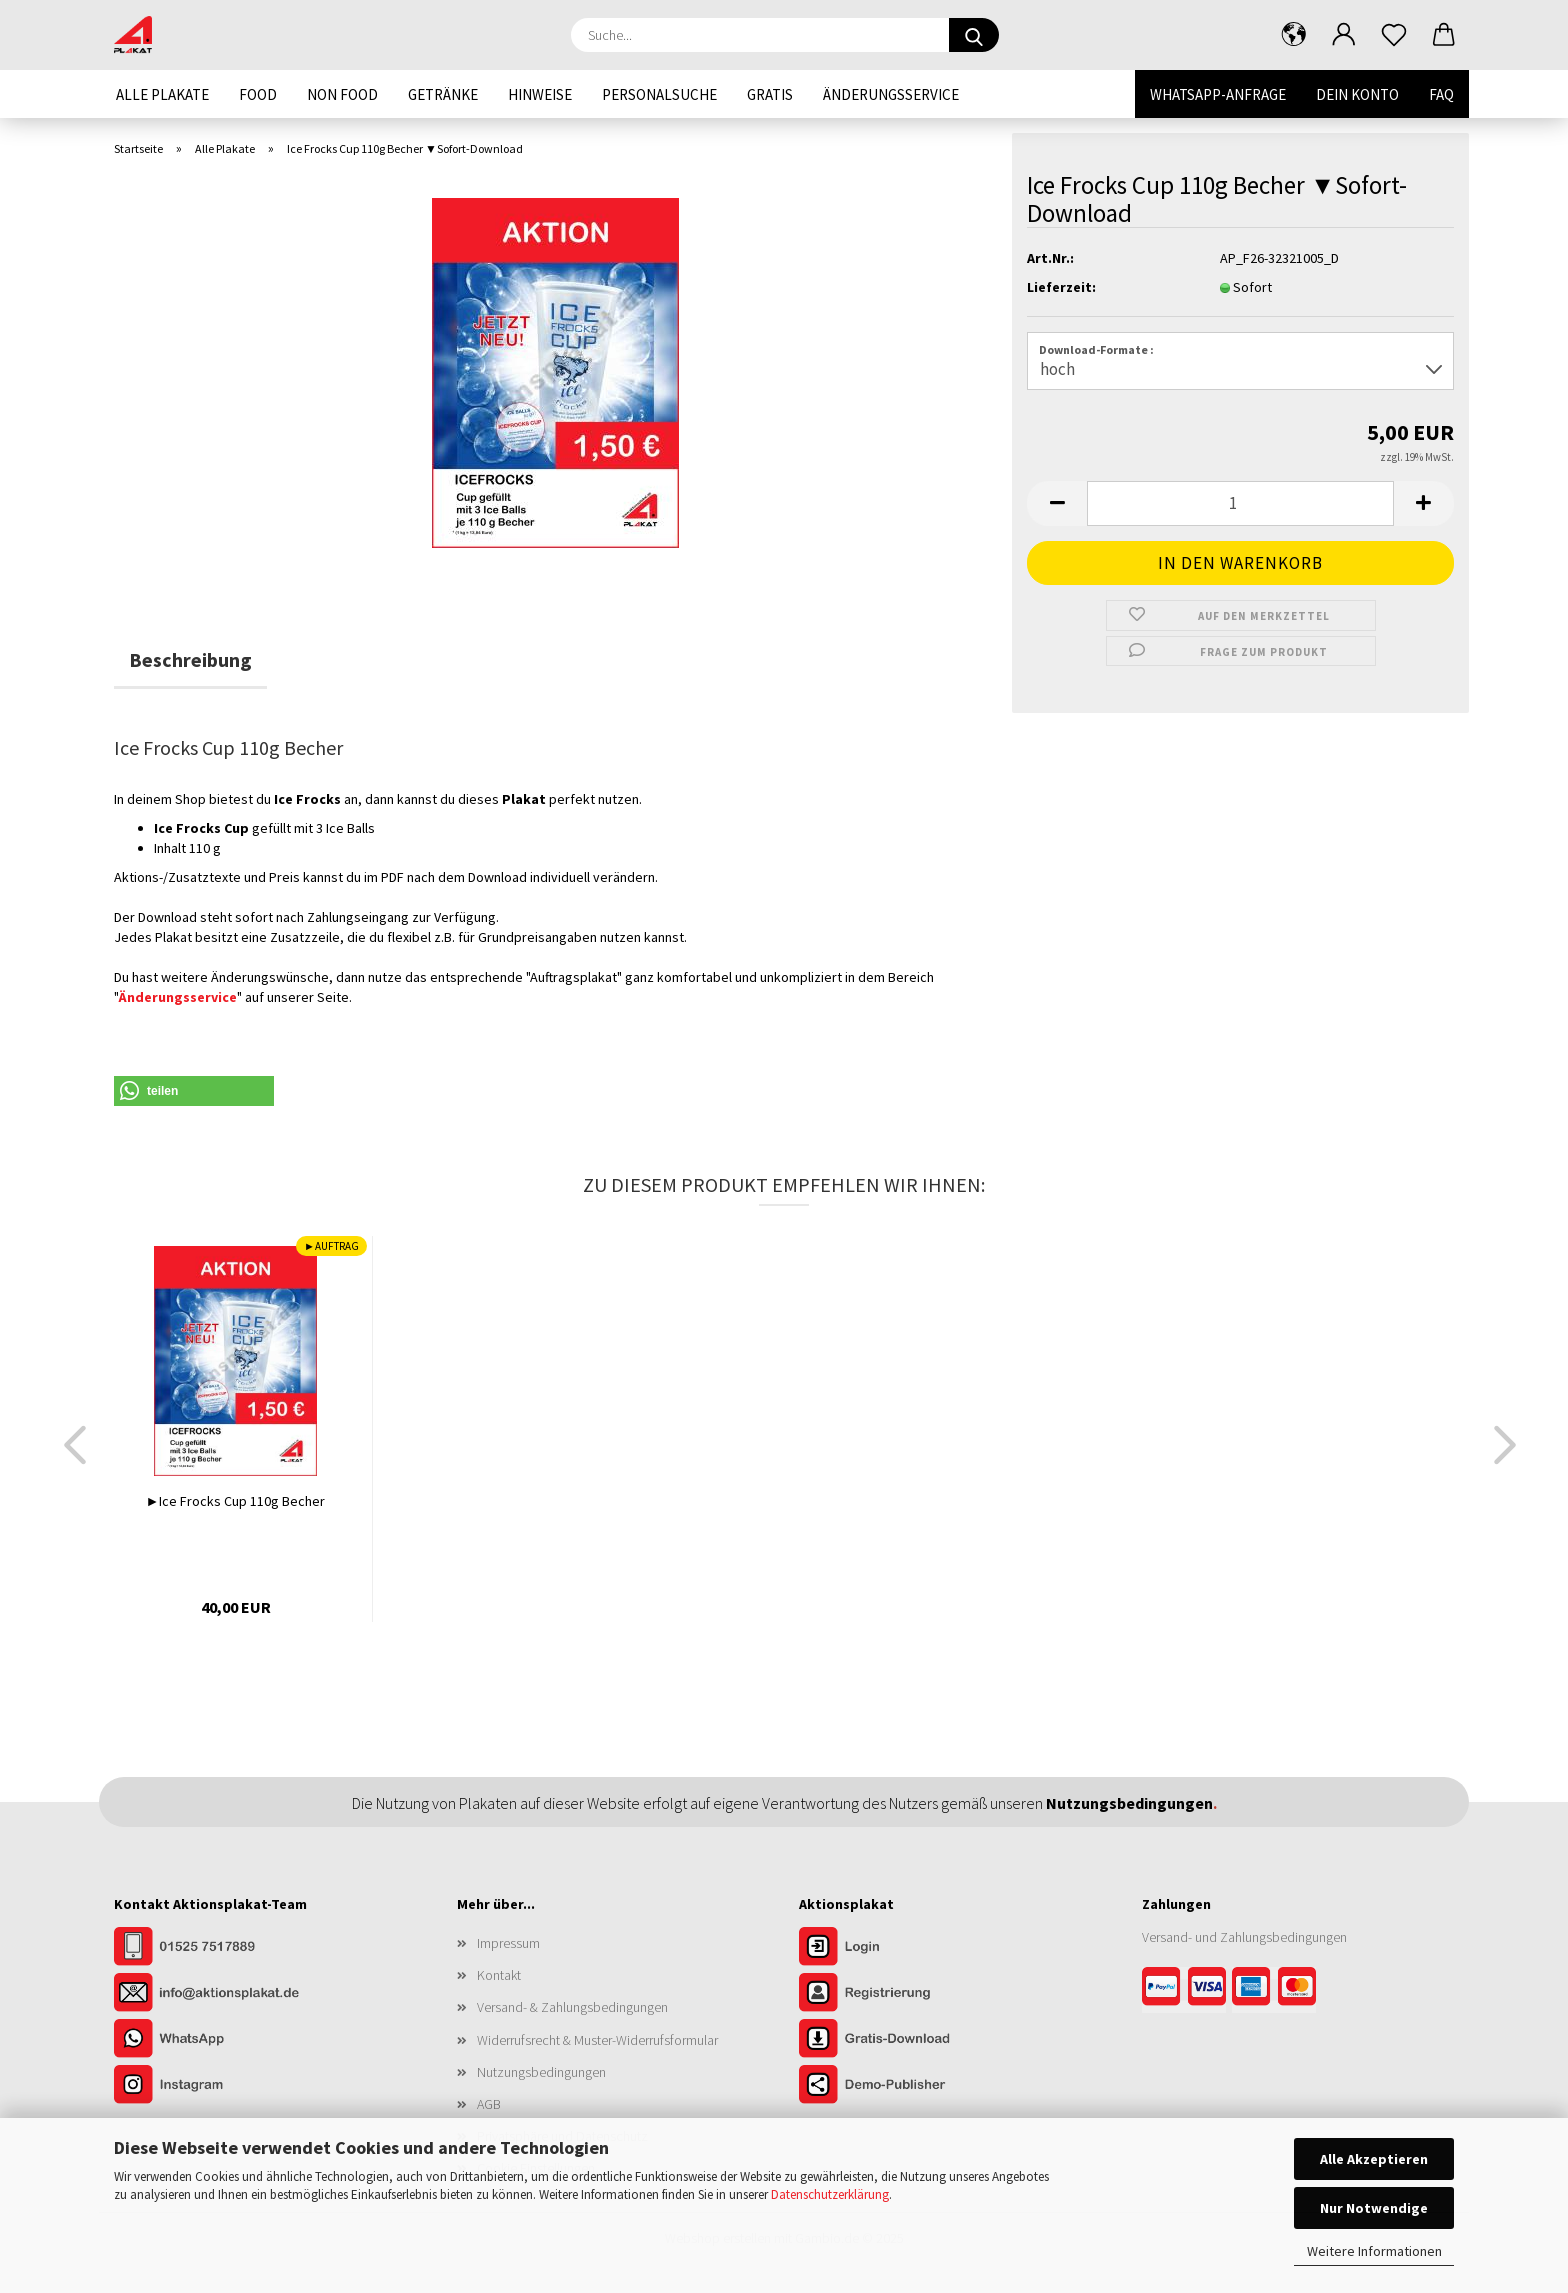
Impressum (508, 1943)
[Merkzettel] (1394, 35)
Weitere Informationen (1374, 2251)
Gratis (770, 94)
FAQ (1441, 94)
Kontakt (499, 1975)
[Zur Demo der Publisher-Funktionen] (899, 2086)
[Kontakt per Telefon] (214, 1948)
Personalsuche (659, 94)
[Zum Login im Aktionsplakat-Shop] (899, 1948)
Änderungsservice (891, 94)
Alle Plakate (162, 94)
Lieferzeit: (1061, 287)
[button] (1294, 35)
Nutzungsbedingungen (541, 2072)
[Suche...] (974, 35)
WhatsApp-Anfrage (1218, 94)
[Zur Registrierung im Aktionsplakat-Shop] (899, 1994)
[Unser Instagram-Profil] (214, 2086)
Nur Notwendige (1374, 2208)
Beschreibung (190, 659)
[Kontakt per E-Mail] (214, 1994)
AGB (489, 2104)
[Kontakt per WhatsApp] (214, 2040)
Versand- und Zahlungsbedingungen (1244, 1937)
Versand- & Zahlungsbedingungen (572, 2007)
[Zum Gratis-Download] (899, 2040)
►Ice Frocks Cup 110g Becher (236, 1501)
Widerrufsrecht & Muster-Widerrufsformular (597, 2040)
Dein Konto (1357, 94)
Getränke (443, 94)
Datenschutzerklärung (830, 2194)
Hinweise (540, 94)
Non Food (342, 94)
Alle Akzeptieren (1374, 2159)
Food (258, 94)
